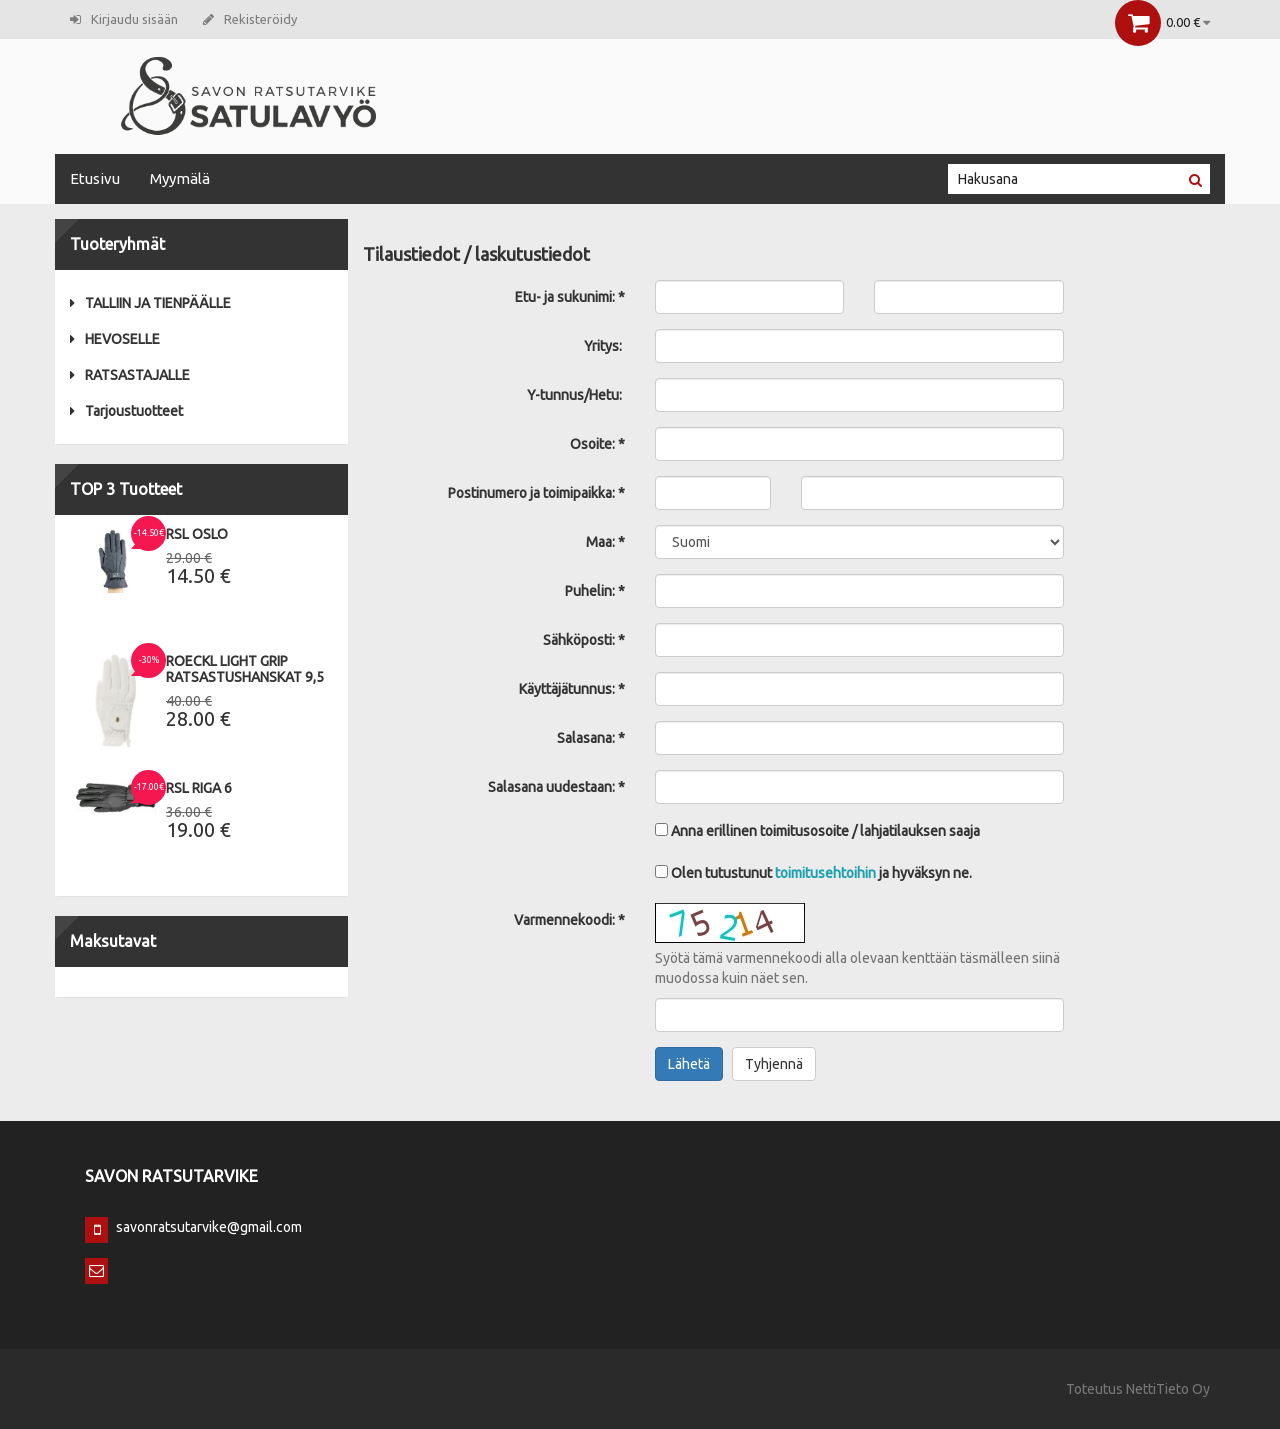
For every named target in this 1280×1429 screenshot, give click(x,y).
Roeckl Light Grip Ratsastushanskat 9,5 (245, 669)
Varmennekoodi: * (569, 920)
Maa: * (605, 542)
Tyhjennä (774, 1064)
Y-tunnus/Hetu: (576, 395)
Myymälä (180, 178)
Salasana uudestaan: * (556, 787)
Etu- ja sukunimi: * (570, 297)
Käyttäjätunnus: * (572, 689)
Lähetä (689, 1064)
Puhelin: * (595, 591)
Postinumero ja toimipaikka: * (536, 493)
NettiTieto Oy (1168, 1389)
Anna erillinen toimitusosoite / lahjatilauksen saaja (817, 831)
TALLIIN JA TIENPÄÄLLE (150, 303)
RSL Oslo (197, 534)
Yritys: (604, 346)
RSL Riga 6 (199, 788)
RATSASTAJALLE (130, 375)
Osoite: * (597, 444)
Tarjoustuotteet (126, 411)
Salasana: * (591, 738)
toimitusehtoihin (825, 873)
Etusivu (95, 178)
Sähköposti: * (584, 640)
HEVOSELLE (115, 339)
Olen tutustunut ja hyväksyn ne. (813, 873)
